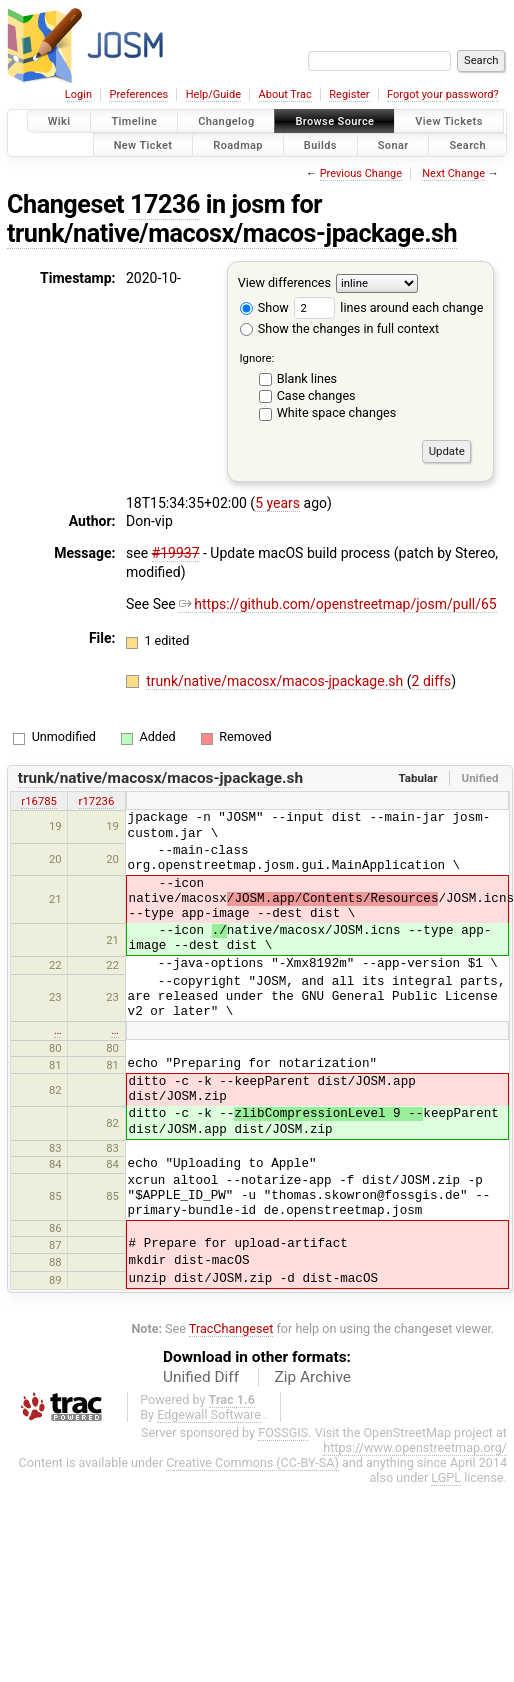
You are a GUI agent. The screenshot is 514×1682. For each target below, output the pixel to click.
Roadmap (238, 144)
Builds (320, 144)
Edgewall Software (209, 1414)
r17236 (97, 801)
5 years (277, 503)
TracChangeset (231, 1328)
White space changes (337, 412)
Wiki (59, 121)
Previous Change (361, 173)
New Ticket (143, 144)
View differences (284, 282)
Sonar (393, 144)
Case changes (316, 395)
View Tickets (448, 121)
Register (349, 94)
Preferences (138, 94)
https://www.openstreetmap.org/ (415, 1447)
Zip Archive (313, 1377)
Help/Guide (213, 94)
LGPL (446, 1477)
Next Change (453, 173)
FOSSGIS (283, 1432)
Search (467, 144)
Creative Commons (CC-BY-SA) (252, 1462)
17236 (165, 204)
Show (264, 307)
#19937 (176, 553)
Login (78, 94)
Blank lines (307, 378)
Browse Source (334, 121)
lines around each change (388, 307)
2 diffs (432, 681)
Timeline (134, 121)
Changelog (226, 121)
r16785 (39, 801)
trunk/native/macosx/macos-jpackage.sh (232, 233)
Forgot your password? (443, 94)
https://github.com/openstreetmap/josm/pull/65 (337, 604)
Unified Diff (201, 1377)
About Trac (285, 94)
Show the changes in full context (339, 328)
